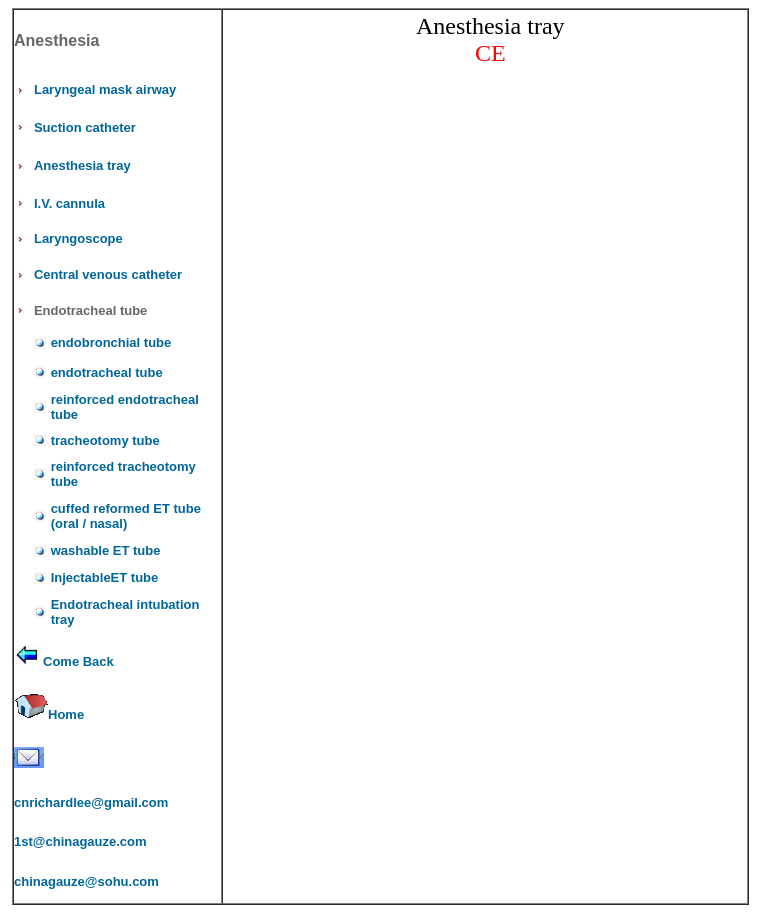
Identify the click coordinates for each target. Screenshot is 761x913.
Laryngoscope (78, 238)
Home (66, 714)
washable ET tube (106, 550)
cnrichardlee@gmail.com (91, 802)
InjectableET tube (105, 577)
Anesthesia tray (82, 165)
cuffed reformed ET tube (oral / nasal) (126, 516)
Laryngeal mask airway (105, 89)
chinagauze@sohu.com (86, 881)
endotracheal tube (107, 372)
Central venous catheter (108, 274)
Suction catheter (85, 127)
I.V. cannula (69, 203)
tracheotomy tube (105, 440)
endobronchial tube (111, 342)
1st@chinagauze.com (80, 841)
